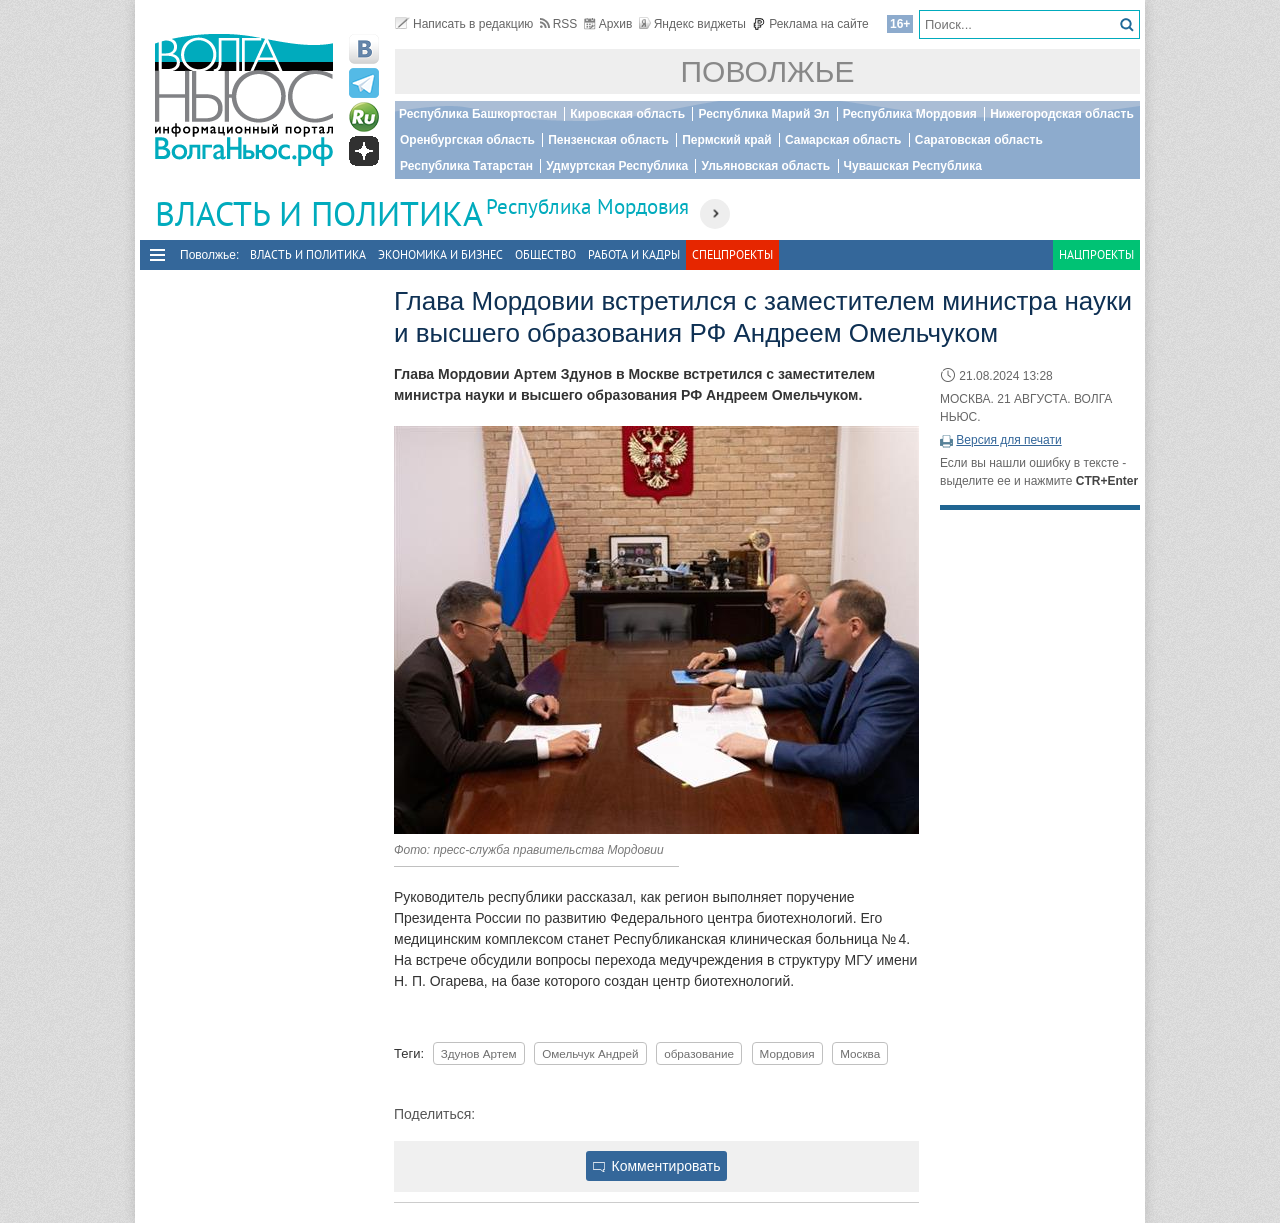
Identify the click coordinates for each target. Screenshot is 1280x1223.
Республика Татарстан (466, 166)
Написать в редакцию (464, 24)
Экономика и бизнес (440, 254)
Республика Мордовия (910, 114)
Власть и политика (308, 254)
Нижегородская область (1062, 114)
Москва (860, 1053)
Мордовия (787, 1053)
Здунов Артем (479, 1053)
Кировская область (627, 114)
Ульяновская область (765, 166)
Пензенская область (608, 140)
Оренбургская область (467, 140)
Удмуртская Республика (617, 166)
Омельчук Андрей (590, 1053)
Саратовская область (979, 140)
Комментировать (657, 1166)
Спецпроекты (732, 254)
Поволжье (768, 71)
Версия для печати (1008, 440)
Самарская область (843, 140)
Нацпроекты (1096, 254)
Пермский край (726, 140)
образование (699, 1053)
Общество (545, 254)
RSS (559, 24)
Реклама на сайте (810, 24)
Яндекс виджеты (692, 24)
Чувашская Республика (913, 166)
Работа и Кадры (634, 254)
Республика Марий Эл (763, 114)
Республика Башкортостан (478, 114)
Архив (608, 24)
